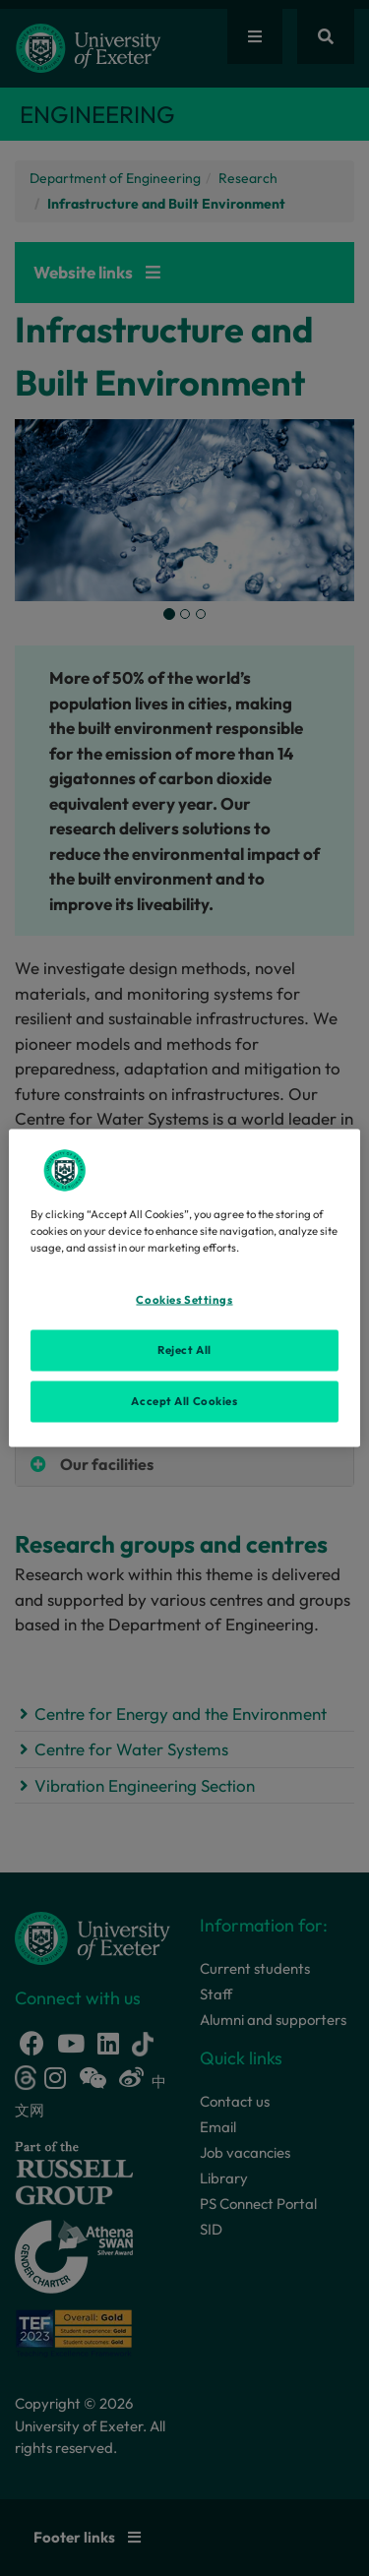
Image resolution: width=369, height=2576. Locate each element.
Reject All (184, 1350)
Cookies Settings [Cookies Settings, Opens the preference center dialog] (184, 1300)
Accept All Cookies (184, 1401)
